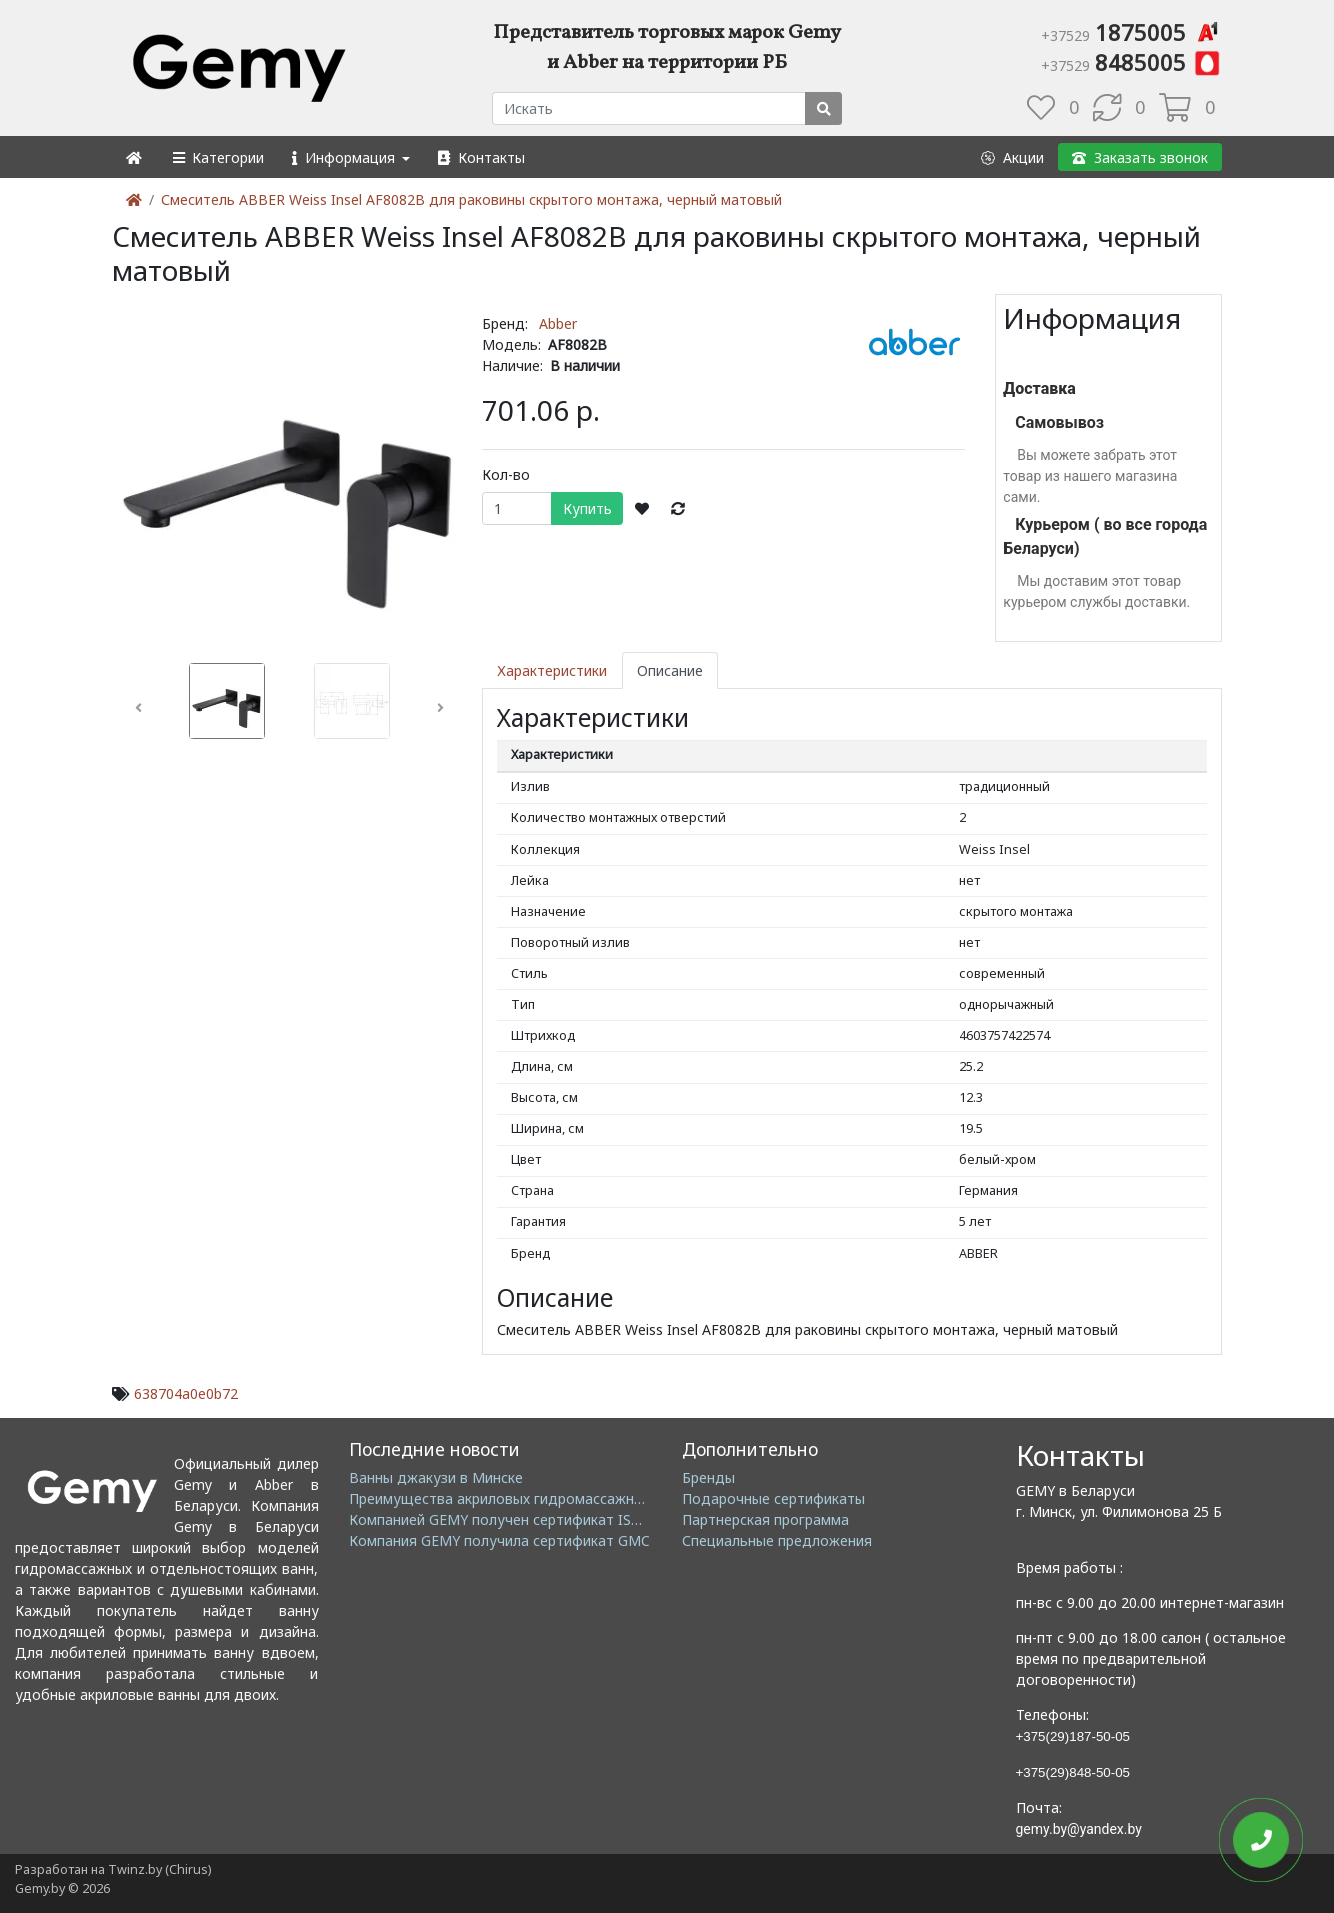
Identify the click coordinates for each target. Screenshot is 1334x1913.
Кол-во (506, 474)
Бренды (708, 1477)
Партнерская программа (765, 1519)
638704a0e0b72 (186, 1393)
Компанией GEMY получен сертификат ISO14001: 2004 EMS (551, 1519)
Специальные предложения (777, 1540)
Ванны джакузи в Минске (436, 1477)
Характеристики (552, 670)
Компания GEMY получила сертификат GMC (499, 1540)
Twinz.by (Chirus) (159, 1869)
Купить (587, 508)
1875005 (1131, 32)
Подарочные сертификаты (773, 1498)
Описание (670, 670)
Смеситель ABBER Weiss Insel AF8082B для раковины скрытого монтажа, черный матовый (471, 199)
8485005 (1131, 62)
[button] (217, 157)
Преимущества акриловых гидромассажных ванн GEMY (539, 1498)
